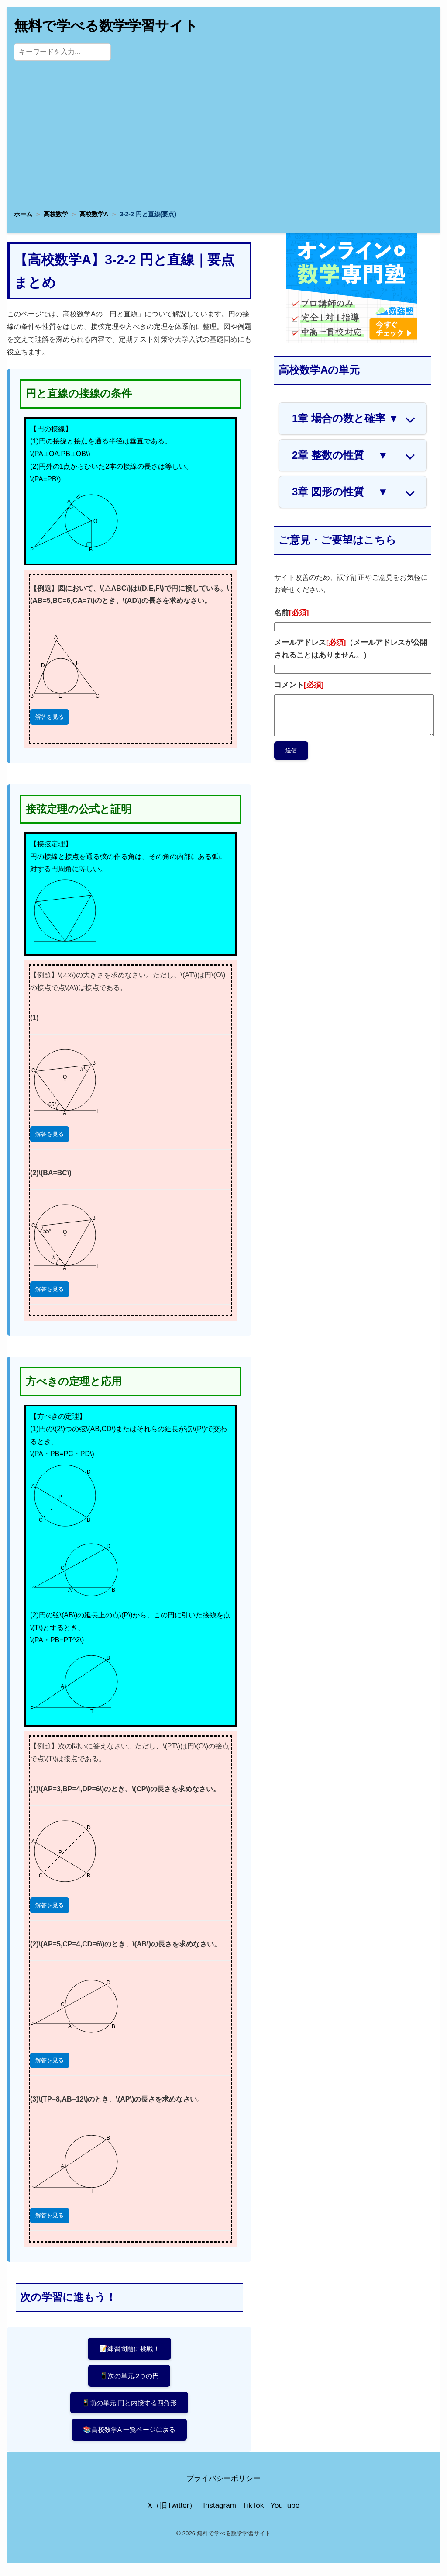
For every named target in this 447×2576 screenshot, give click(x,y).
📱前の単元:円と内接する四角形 (129, 2406)
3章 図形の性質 (340, 492)
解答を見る (49, 716)
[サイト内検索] (62, 52)
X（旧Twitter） (172, 2511)
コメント (298, 685)
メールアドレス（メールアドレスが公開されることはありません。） (350, 648)
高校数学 (56, 214)
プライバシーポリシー (223, 2483)
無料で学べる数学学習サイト (106, 26)
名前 (291, 613)
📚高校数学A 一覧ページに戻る (129, 2434)
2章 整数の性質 (340, 455)
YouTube (284, 2511)
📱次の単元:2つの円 (129, 2377)
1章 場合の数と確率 (345, 418)
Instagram (219, 2511)
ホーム (23, 214)
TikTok (253, 2511)
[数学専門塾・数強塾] (351, 340)
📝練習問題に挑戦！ (129, 2349)
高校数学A (93, 214)
